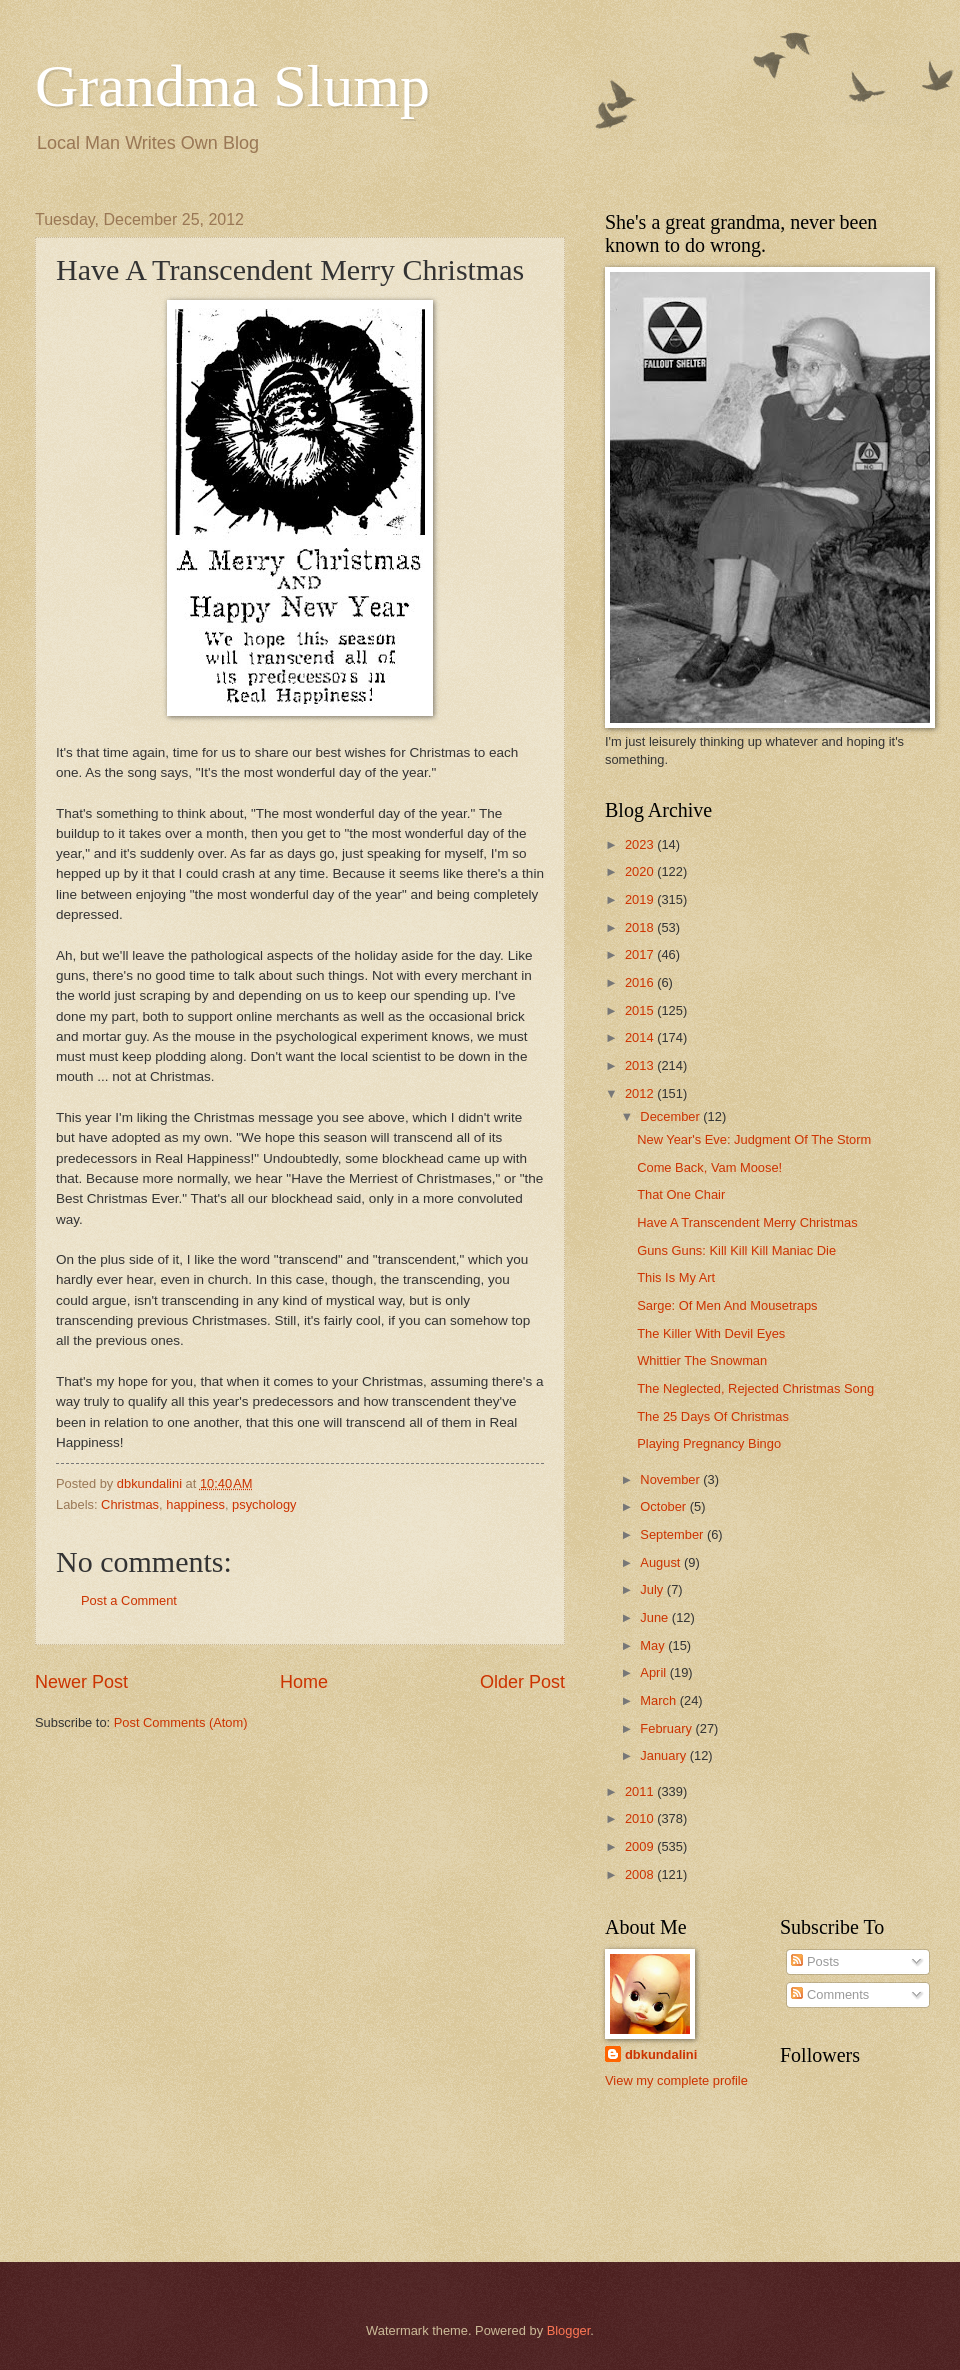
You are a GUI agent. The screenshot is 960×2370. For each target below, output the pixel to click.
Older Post (522, 1682)
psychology (264, 1504)
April (654, 1672)
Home (304, 1682)
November (671, 1479)
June (656, 1617)
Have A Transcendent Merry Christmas (747, 1222)
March (659, 1700)
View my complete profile (676, 2080)
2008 (641, 1874)
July (653, 1589)
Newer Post (81, 1682)
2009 (641, 1846)
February (667, 1728)
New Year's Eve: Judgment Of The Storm (754, 1139)
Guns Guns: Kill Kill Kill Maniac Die (736, 1250)
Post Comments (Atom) (181, 1722)
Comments (830, 1994)
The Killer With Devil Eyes (711, 1333)
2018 (641, 927)
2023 (641, 844)
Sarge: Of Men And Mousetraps (727, 1305)
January (664, 1755)
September (673, 1534)
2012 (641, 1093)
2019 (641, 899)
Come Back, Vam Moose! (709, 1167)
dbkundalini (661, 2054)
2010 (641, 1818)
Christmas (130, 1504)
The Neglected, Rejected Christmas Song (755, 1388)
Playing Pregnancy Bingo (709, 1443)
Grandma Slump (232, 86)
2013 (641, 1065)
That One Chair (681, 1194)
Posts (815, 1961)
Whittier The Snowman (702, 1360)
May (654, 1645)
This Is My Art (676, 1277)
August (662, 1562)
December (671, 1116)
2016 (641, 982)
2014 (641, 1037)
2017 (641, 954)
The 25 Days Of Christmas (713, 1416)
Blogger (569, 2330)
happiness (195, 1504)
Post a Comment (129, 1600)
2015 (641, 1010)
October (664, 1506)
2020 (641, 871)
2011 (641, 1791)
